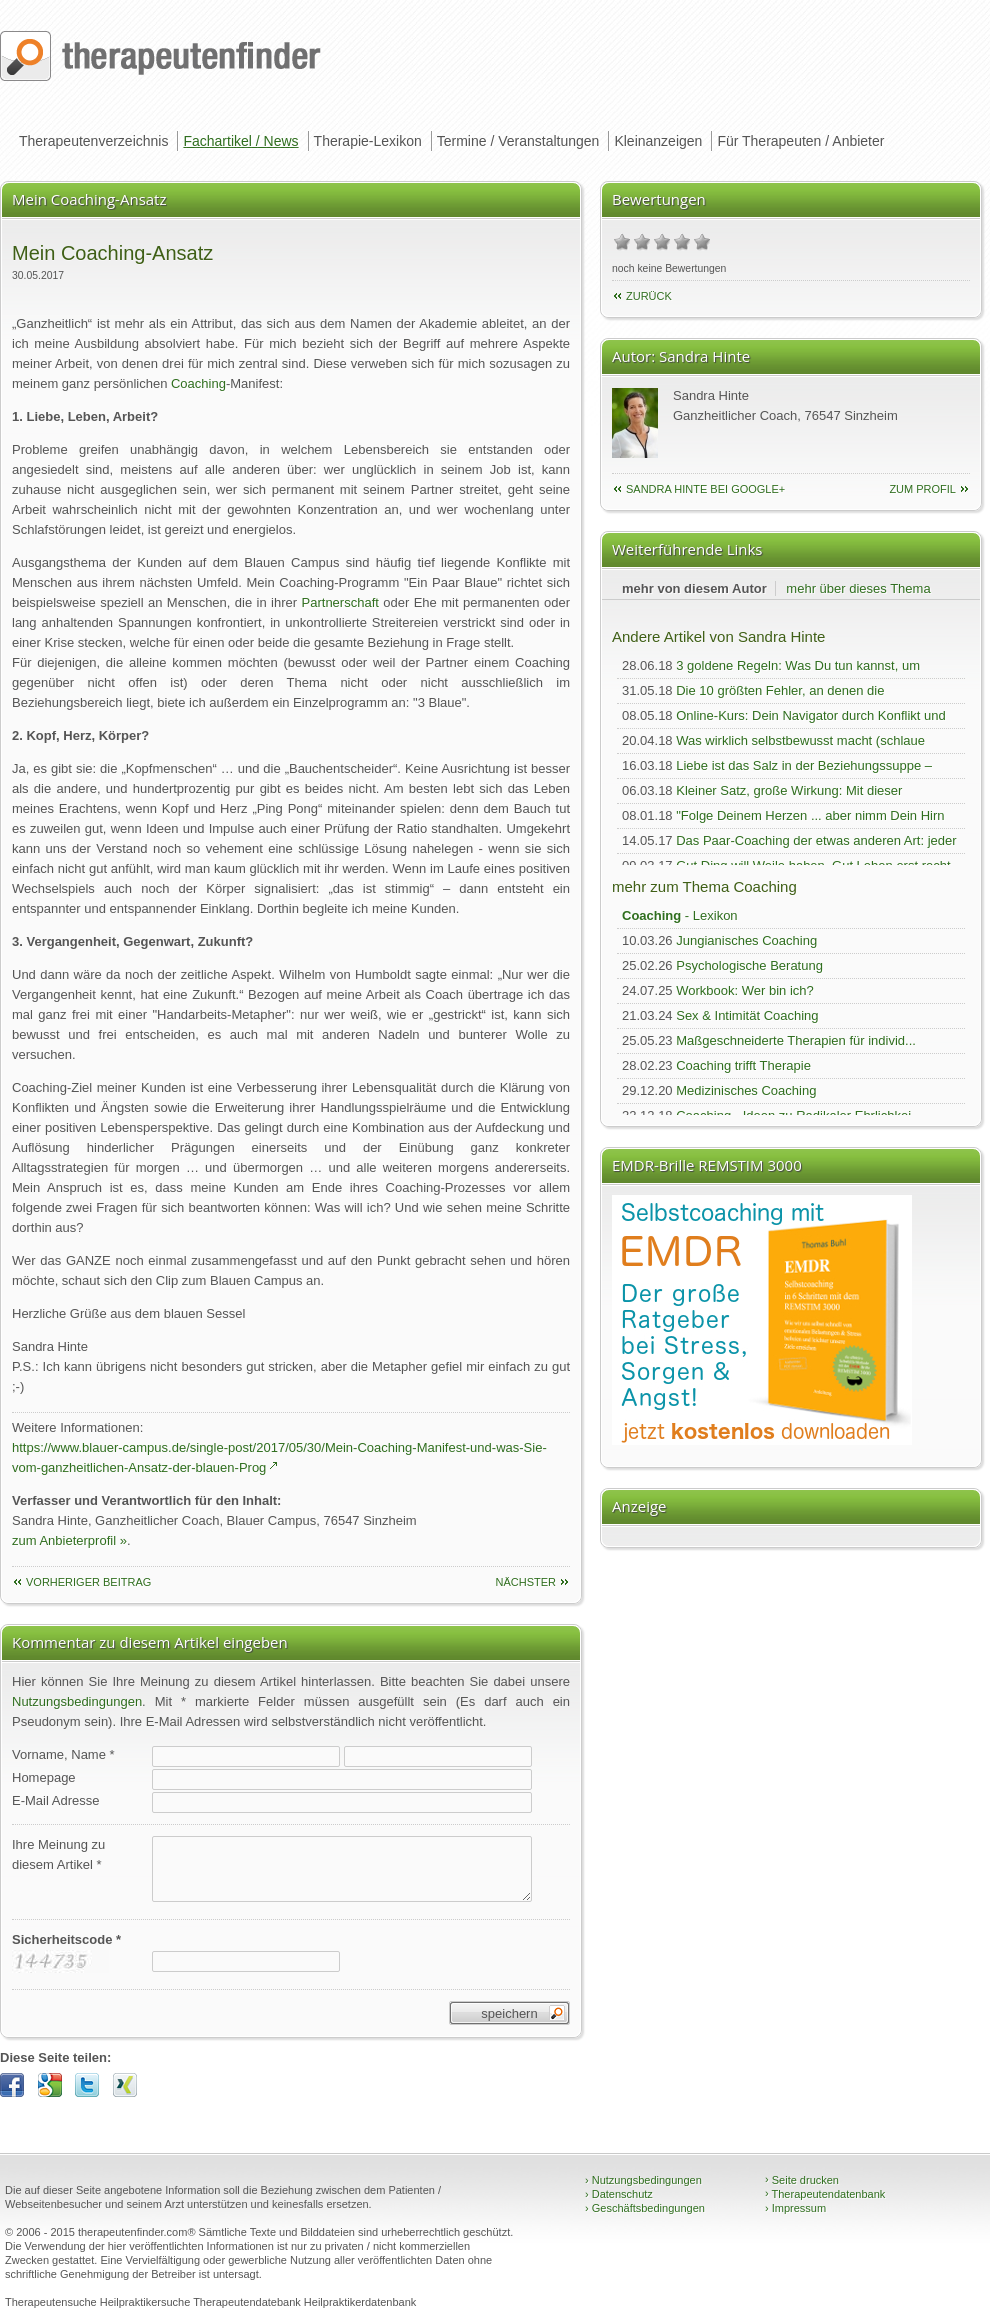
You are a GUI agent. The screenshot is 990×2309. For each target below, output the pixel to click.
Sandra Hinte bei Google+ (705, 489)
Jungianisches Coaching (746, 940)
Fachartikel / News (240, 141)
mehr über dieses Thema (858, 588)
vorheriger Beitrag (88, 1582)
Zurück (649, 296)
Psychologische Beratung (749, 965)
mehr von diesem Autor (694, 588)
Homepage (44, 1777)
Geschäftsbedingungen (645, 2208)
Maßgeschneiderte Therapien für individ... (796, 1040)
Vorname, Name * (63, 1754)
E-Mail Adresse (55, 1800)
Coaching (198, 383)
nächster (525, 1582)
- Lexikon (680, 915)
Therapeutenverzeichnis (93, 141)
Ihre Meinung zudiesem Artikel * (58, 1854)
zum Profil (922, 489)
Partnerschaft (340, 602)
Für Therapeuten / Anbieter (800, 141)
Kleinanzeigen (658, 141)
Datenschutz (619, 2194)
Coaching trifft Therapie (743, 1065)
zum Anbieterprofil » (69, 1540)
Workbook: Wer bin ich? (745, 990)
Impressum (795, 2208)
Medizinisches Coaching (746, 1090)
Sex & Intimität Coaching (747, 1015)
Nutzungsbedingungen (77, 1701)
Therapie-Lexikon (368, 141)
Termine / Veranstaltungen (518, 141)
